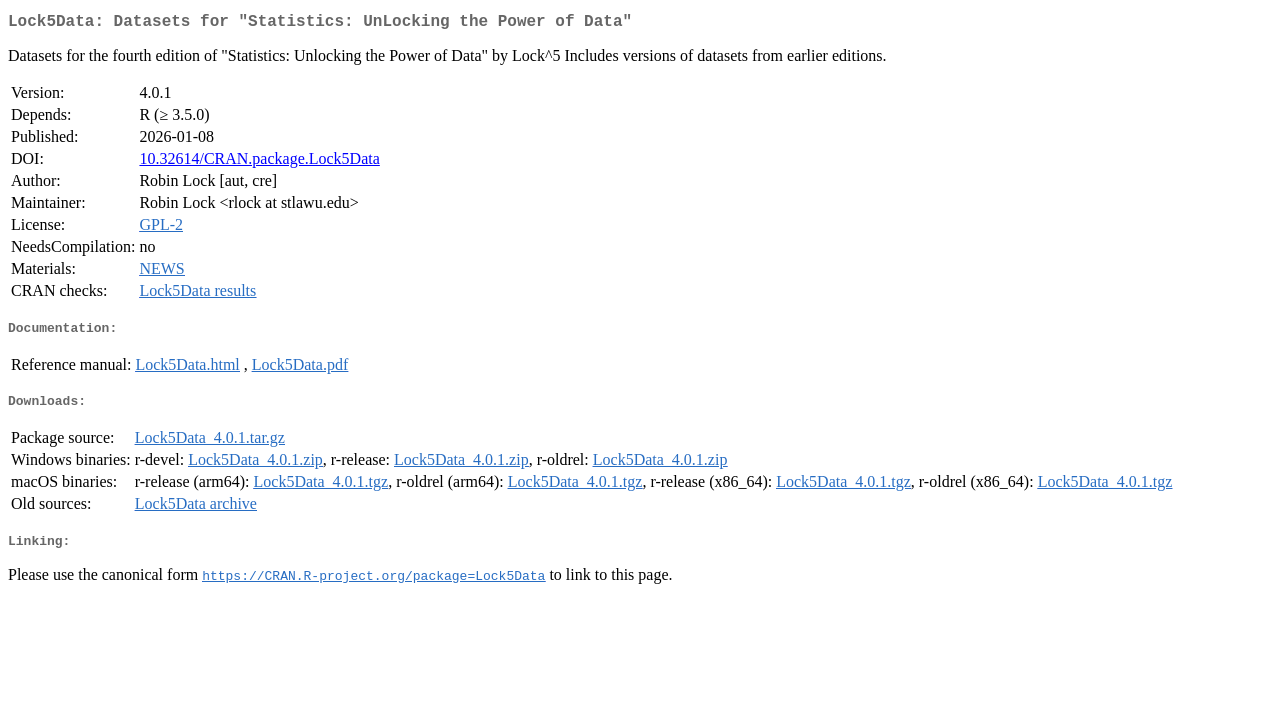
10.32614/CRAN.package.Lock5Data (259, 162)
